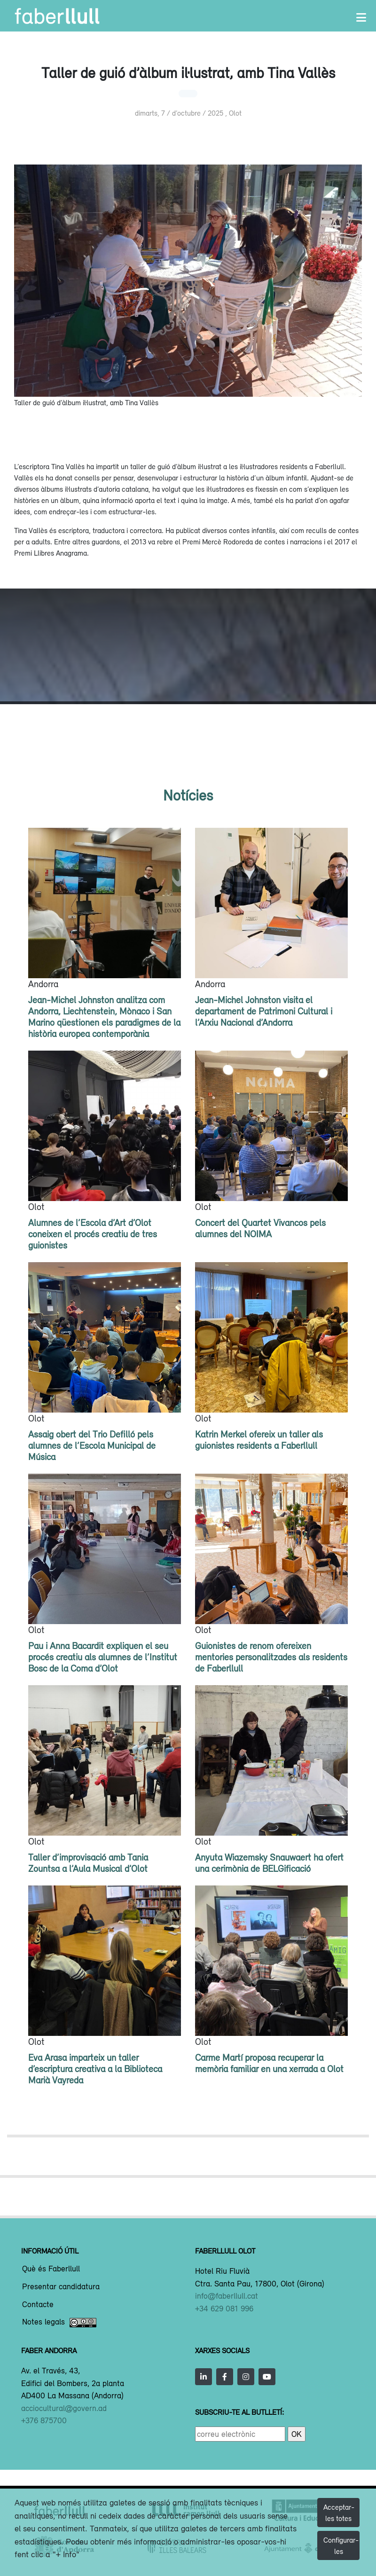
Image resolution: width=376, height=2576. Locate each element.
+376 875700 (44, 2420)
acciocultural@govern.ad (64, 2408)
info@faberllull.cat (226, 2296)
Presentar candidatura (61, 2287)
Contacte (38, 2305)
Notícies (188, 795)
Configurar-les (341, 2545)
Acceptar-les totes (338, 2512)
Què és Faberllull (51, 2269)
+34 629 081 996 (224, 2308)
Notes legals (59, 2322)
